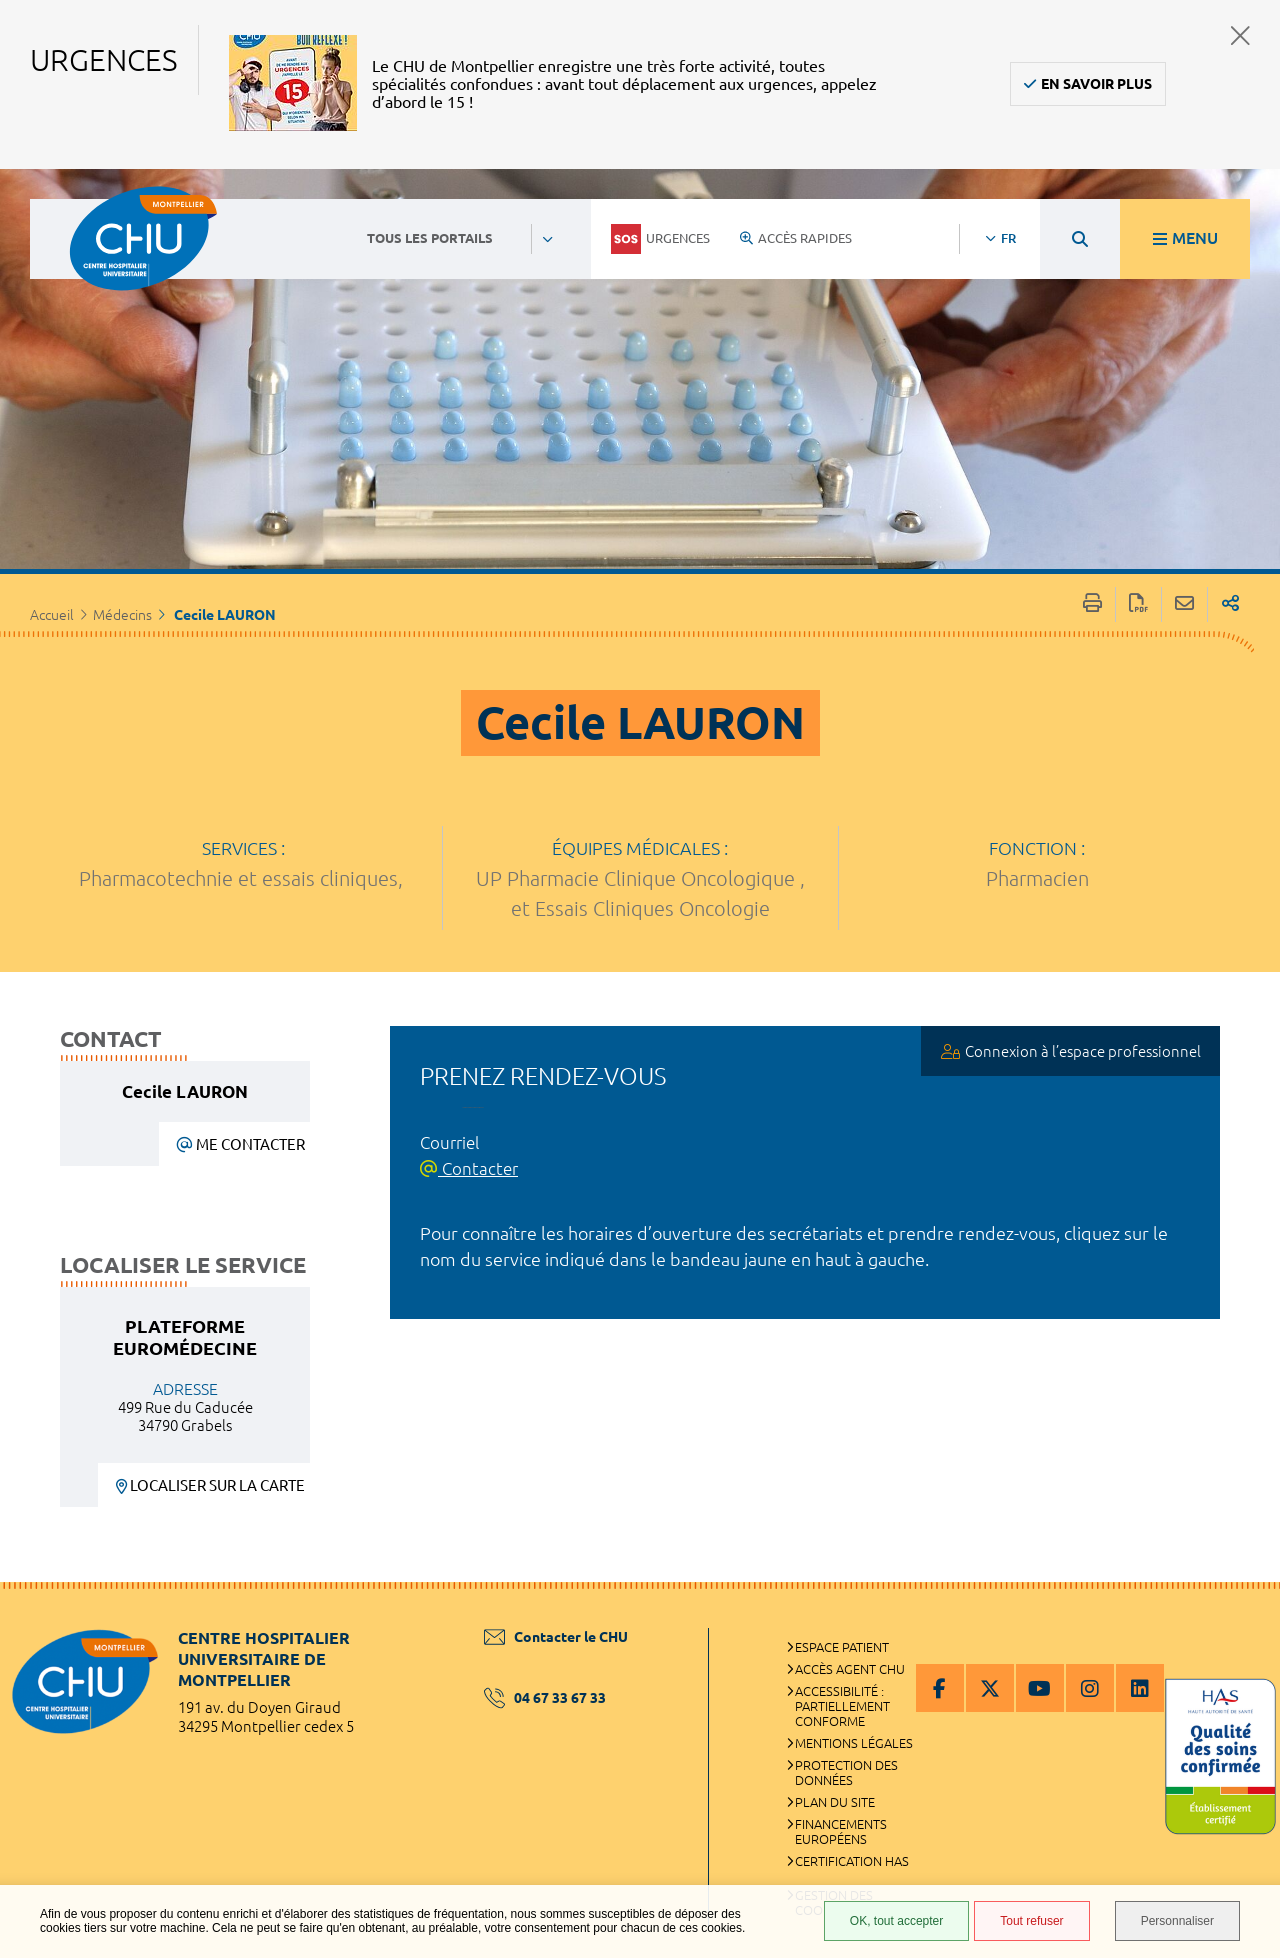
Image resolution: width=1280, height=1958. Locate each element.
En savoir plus (1096, 84)
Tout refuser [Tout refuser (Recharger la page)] (1031, 1921)
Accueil (52, 615)
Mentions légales (854, 1743)
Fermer (1240, 35)
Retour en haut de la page (1245, 1622)
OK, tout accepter (896, 1921)
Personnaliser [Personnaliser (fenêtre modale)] (1177, 1921)
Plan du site (835, 1802)
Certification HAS (852, 1861)
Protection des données (846, 1772)
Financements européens (841, 1831)
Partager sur (1230, 604)
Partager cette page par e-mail (1184, 604)
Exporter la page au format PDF (1138, 604)
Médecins (122, 615)
